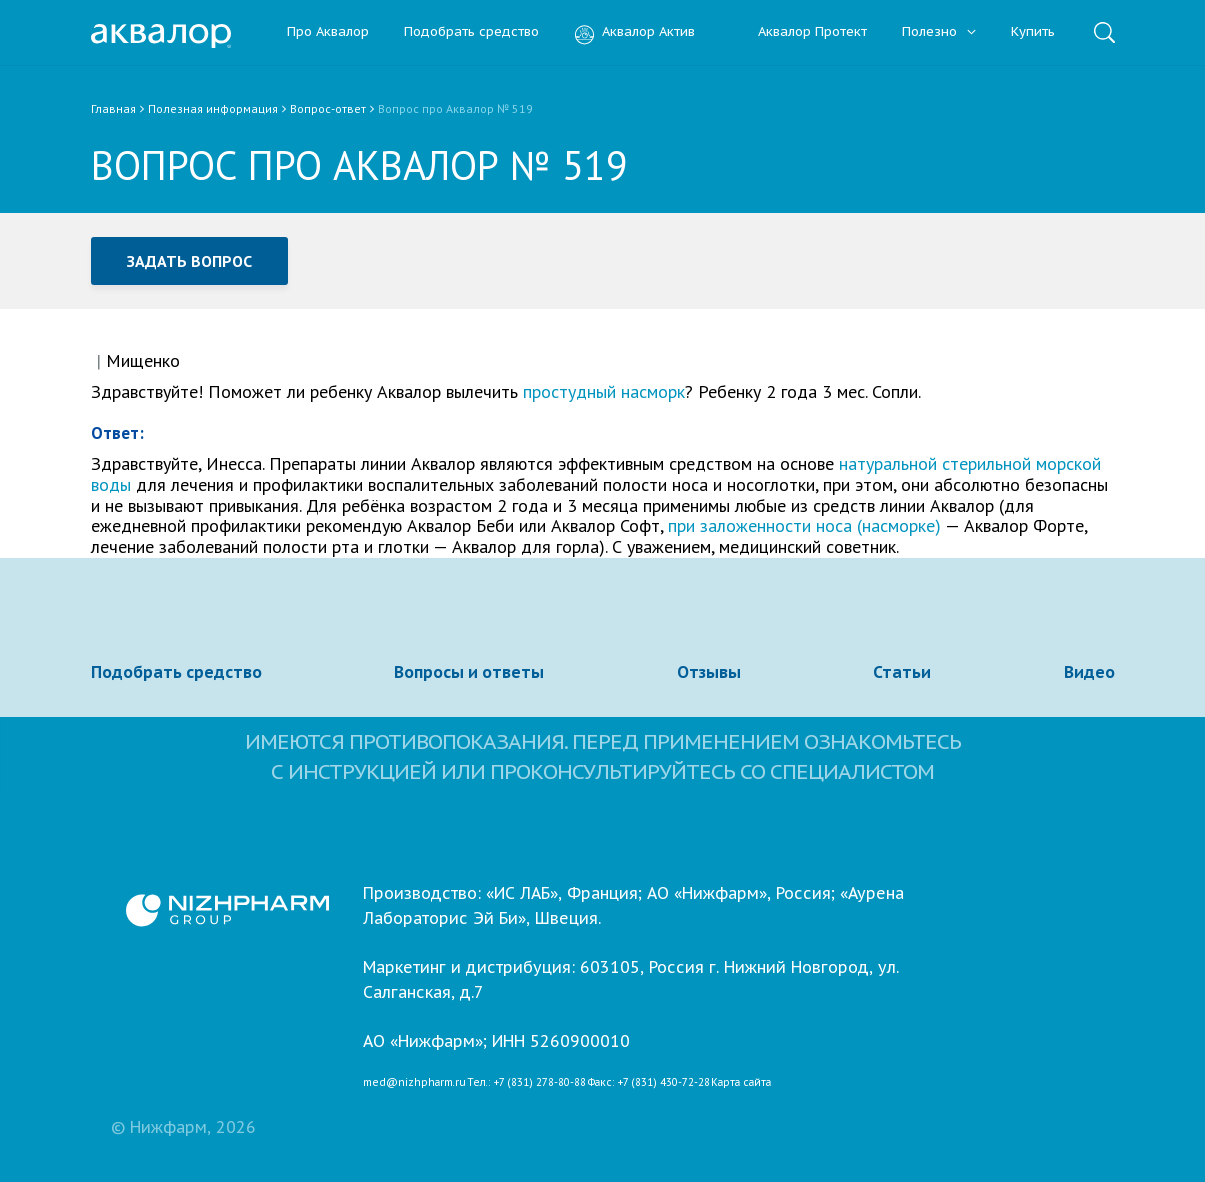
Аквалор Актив (634, 32)
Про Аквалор (328, 32)
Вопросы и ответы (469, 672)
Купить (1033, 32)
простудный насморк (604, 391)
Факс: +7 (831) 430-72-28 (649, 1083)
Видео (1089, 672)
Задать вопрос (190, 261)
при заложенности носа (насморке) (804, 525)
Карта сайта (741, 1083)
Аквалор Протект (798, 32)
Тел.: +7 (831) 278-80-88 (526, 1083)
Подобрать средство (471, 32)
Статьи (902, 672)
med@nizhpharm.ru (414, 1083)
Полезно (939, 32)
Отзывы (709, 672)
